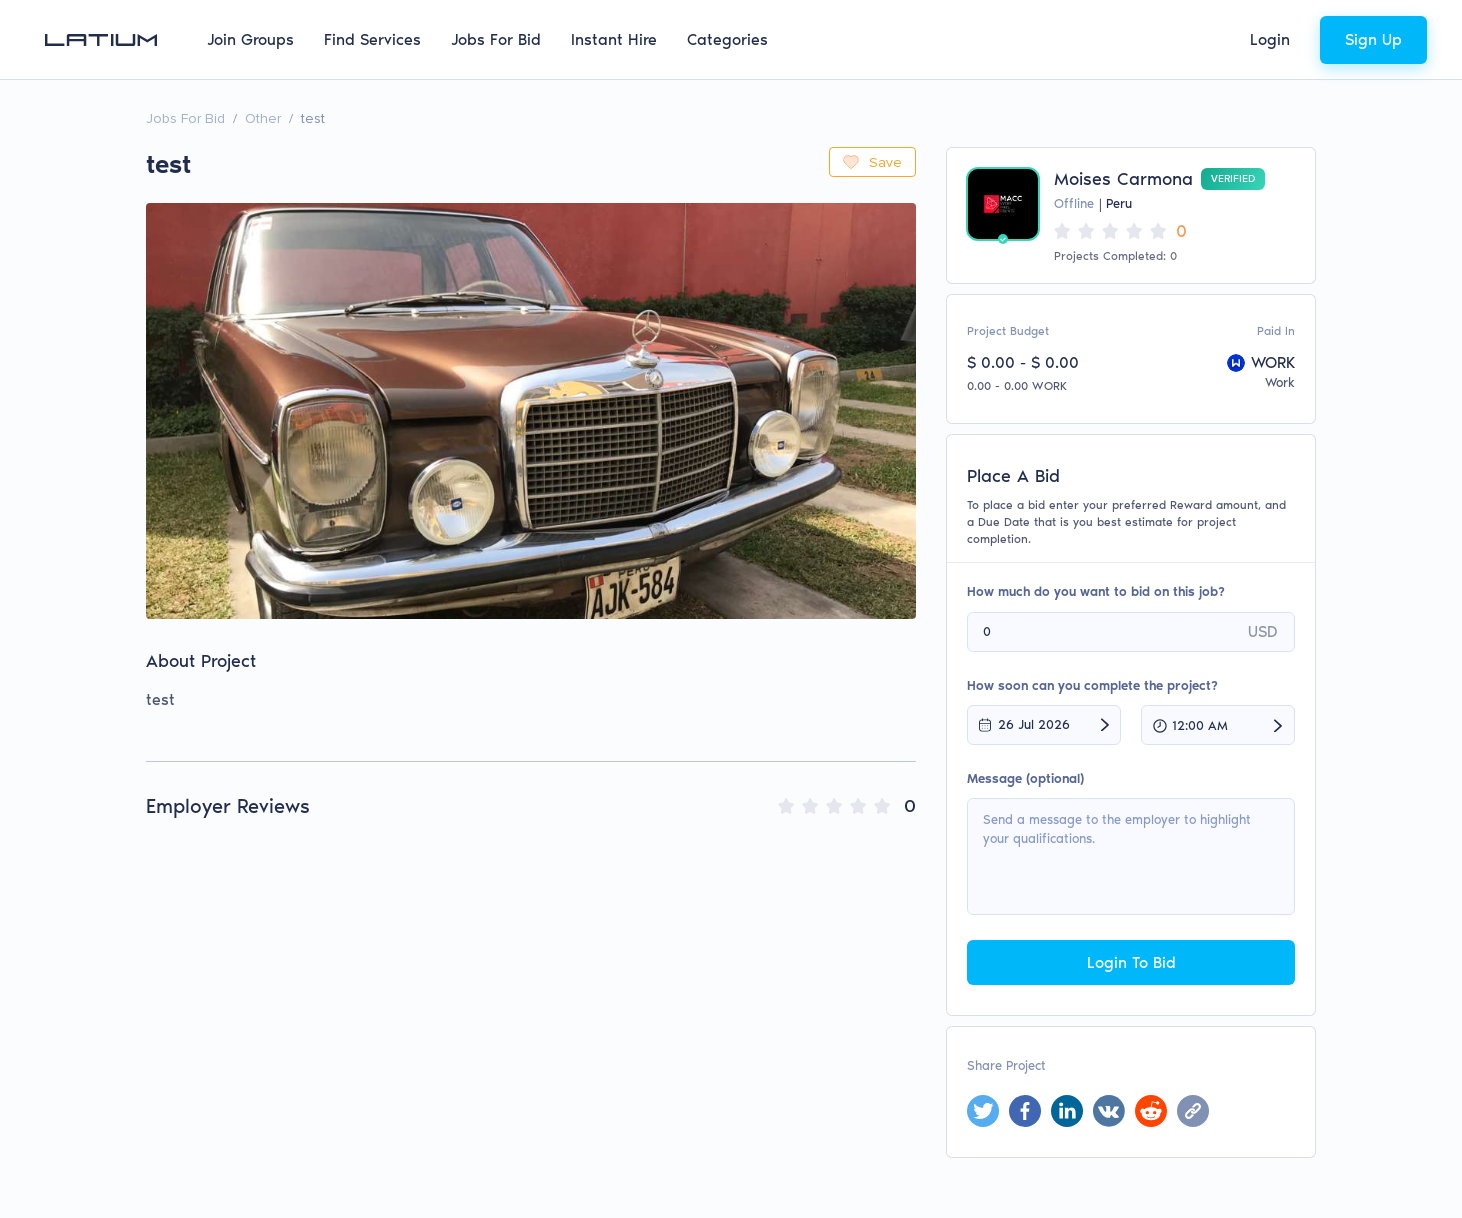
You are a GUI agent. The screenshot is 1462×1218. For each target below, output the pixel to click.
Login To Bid (1131, 962)
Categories (727, 39)
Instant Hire (614, 39)
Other (263, 118)
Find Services (372, 39)
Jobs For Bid (496, 39)
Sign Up (1373, 39)
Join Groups (250, 39)
